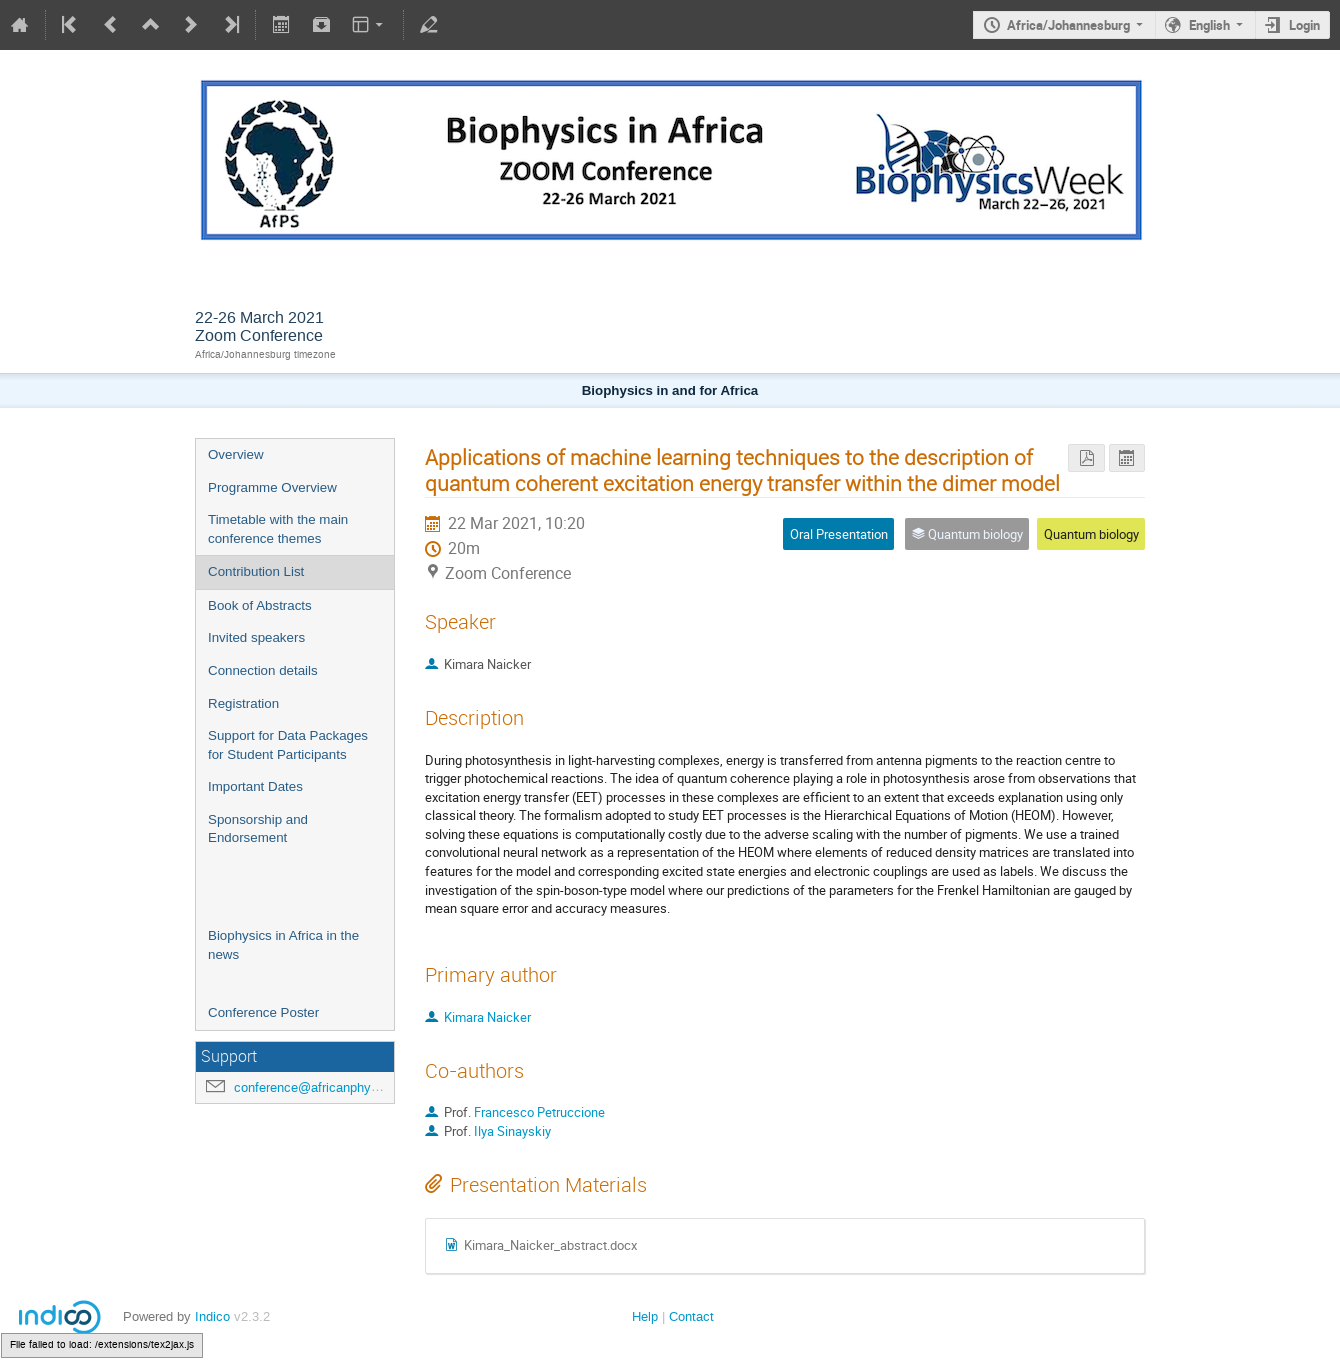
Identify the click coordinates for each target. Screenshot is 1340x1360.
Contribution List (256, 571)
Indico (212, 1316)
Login (1304, 25)
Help (645, 1316)
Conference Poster (263, 1012)
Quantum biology (1091, 534)
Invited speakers (256, 637)
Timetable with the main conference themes (278, 529)
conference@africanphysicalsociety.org (347, 1087)
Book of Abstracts (260, 605)
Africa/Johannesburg (1068, 25)
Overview (236, 454)
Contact (691, 1316)
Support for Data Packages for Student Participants (288, 745)
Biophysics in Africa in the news (283, 945)
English (1209, 25)
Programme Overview (272, 487)
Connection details (263, 670)
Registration (243, 703)
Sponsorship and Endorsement (258, 829)
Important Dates (255, 786)
